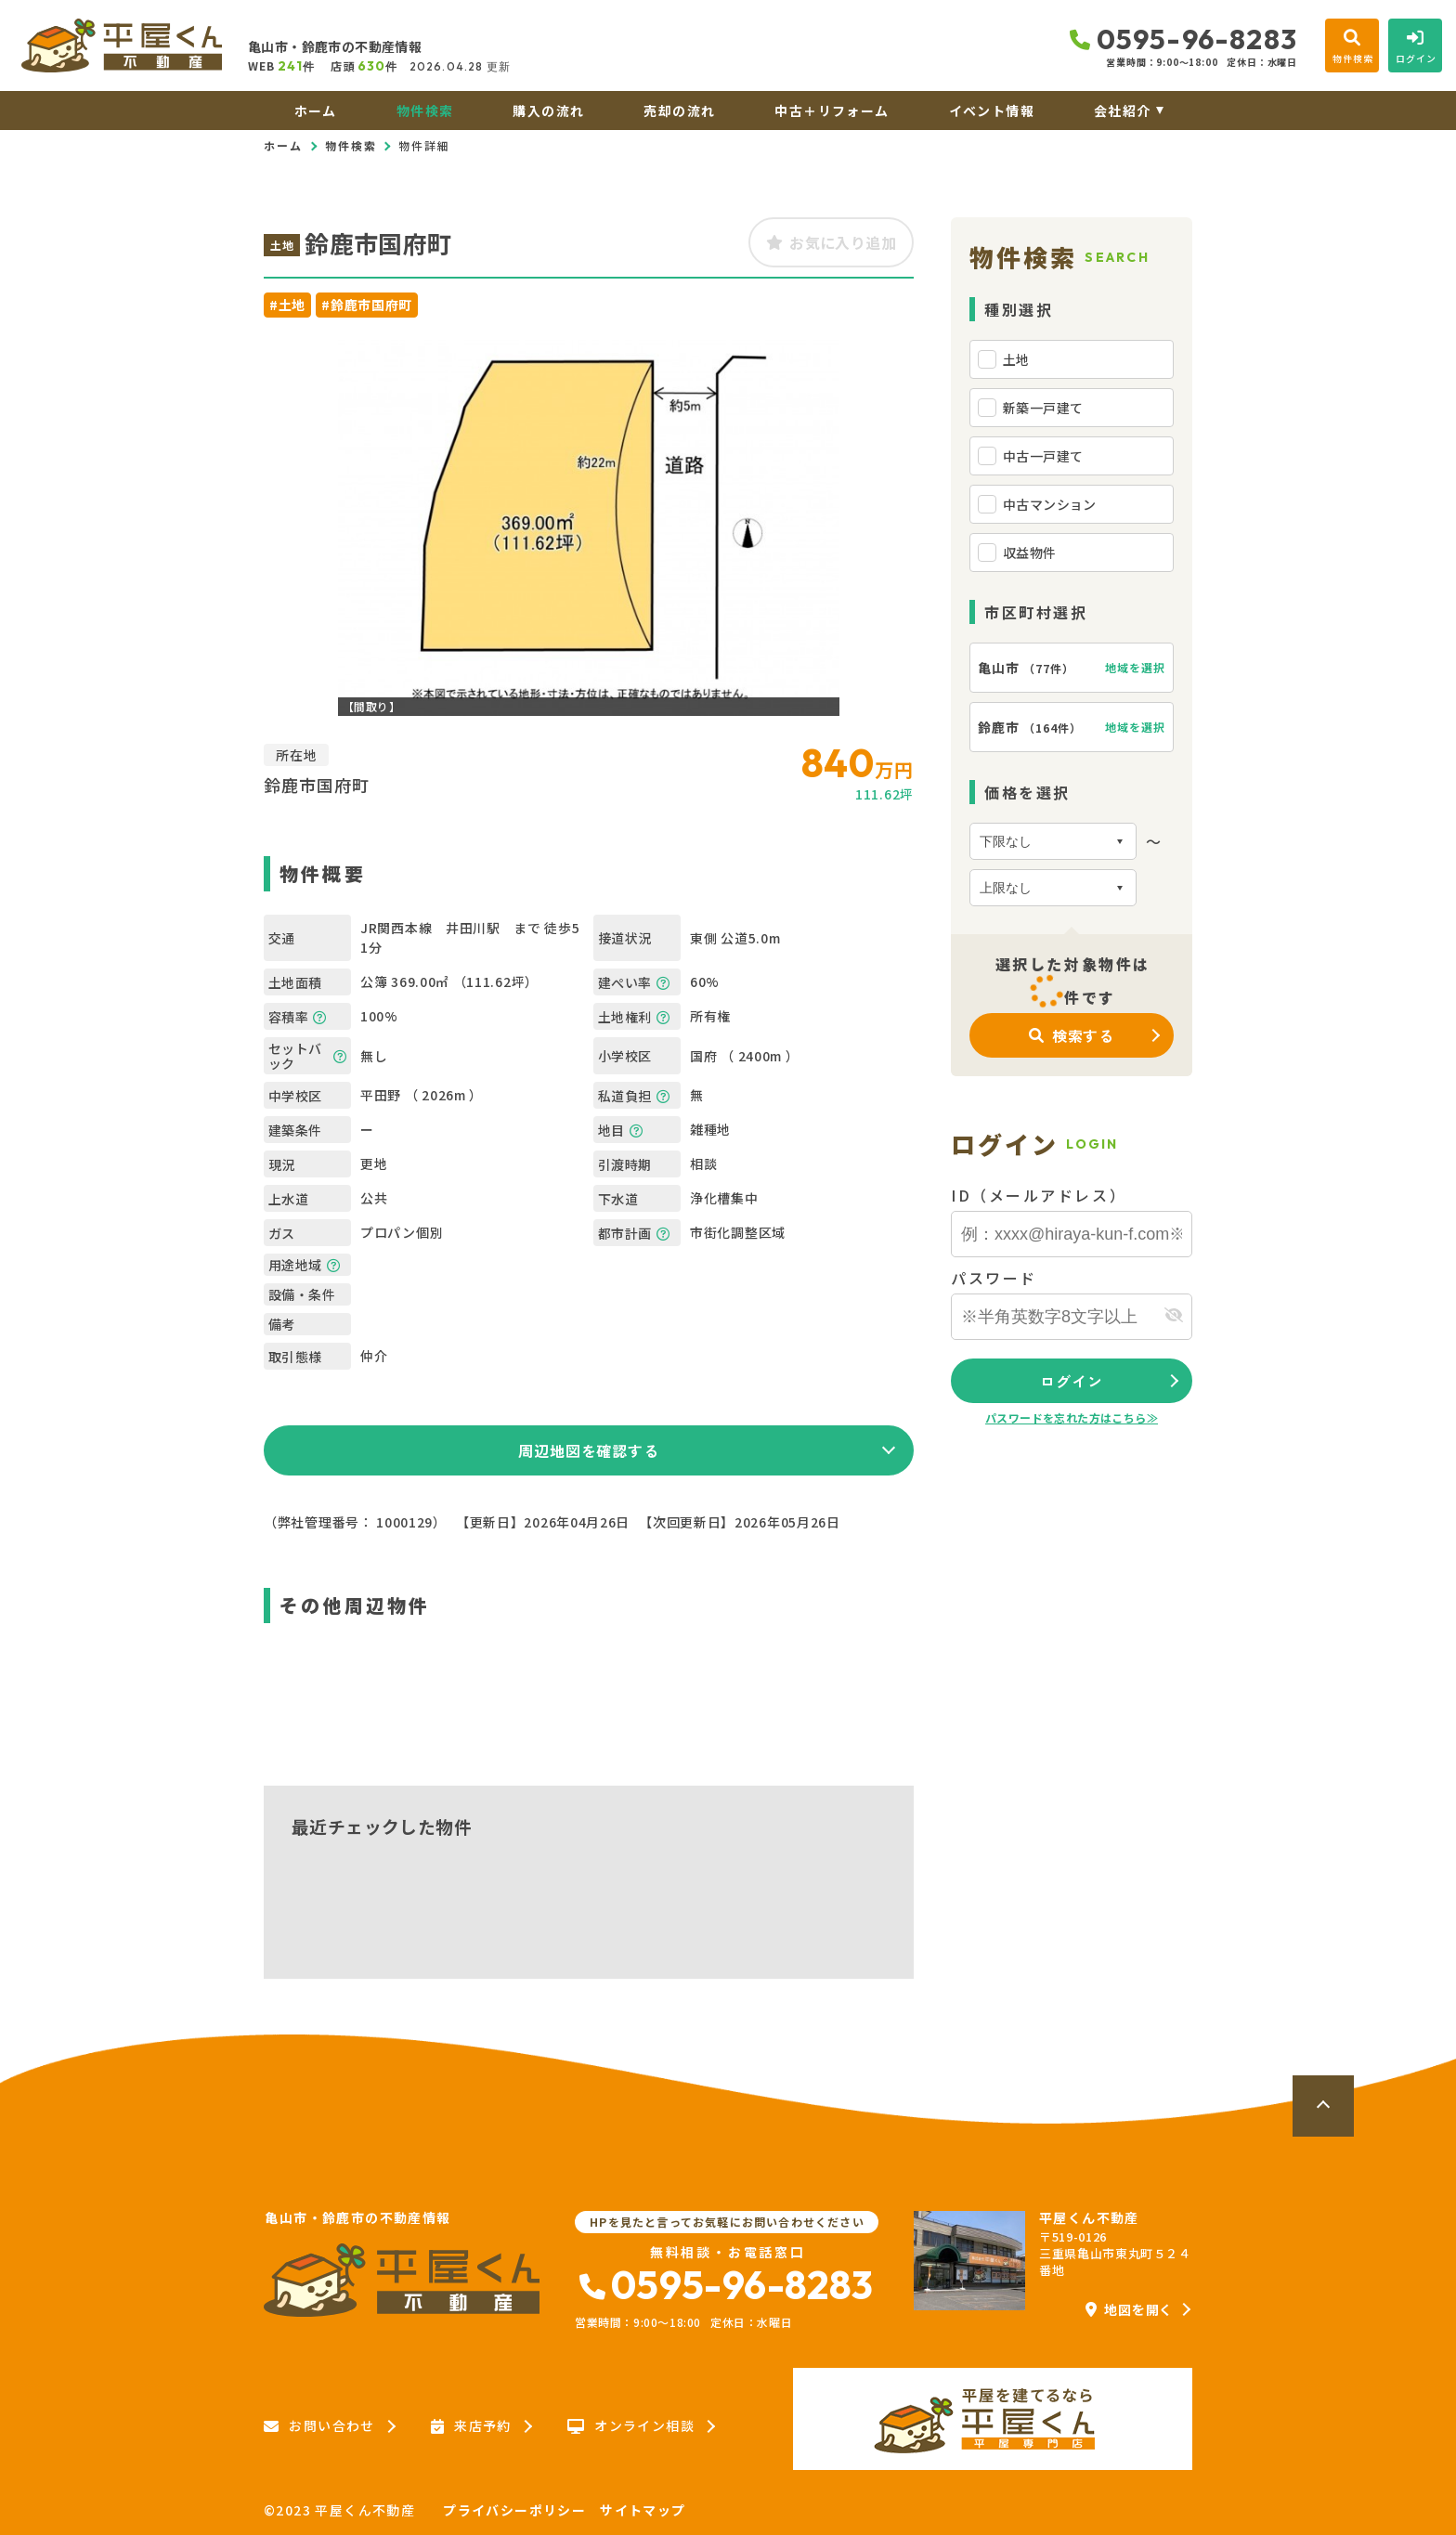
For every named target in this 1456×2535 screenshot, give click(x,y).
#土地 (287, 304)
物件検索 (425, 110)
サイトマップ (642, 2509)
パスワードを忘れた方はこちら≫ (1071, 1417)
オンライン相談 (631, 2426)
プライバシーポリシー (514, 2509)
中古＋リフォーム (831, 110)
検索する (1071, 1035)
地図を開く (1129, 2309)
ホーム (315, 110)
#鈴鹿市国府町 (366, 304)
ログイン (1071, 1381)
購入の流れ (548, 110)
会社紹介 (1122, 110)
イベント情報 (991, 110)
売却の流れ (679, 110)
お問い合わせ (319, 2426)
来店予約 (471, 2426)
